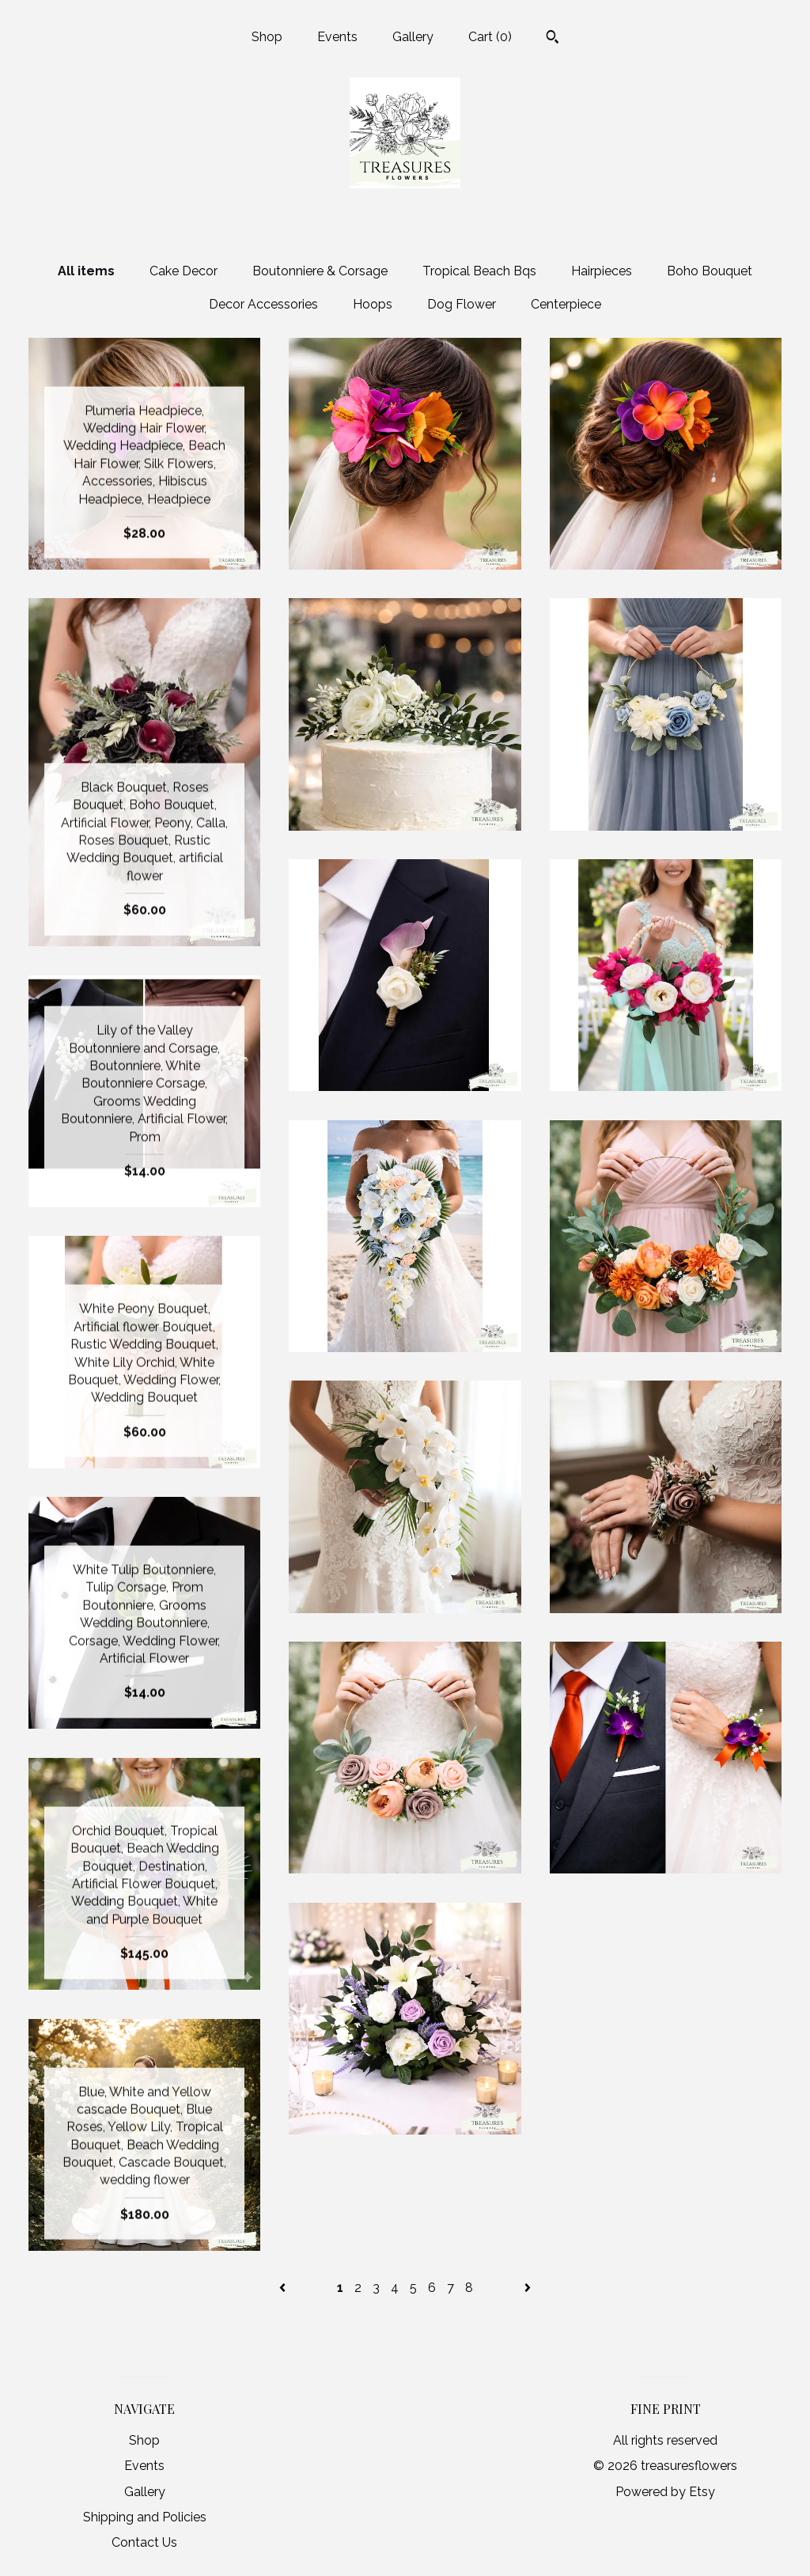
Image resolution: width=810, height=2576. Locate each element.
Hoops (372, 304)
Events (337, 36)
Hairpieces (601, 270)
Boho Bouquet (709, 270)
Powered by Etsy (665, 2491)
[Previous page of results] (284, 2287)
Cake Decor (184, 270)
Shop (267, 36)
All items (86, 270)
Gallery (412, 36)
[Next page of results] (528, 2287)
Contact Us (144, 2542)
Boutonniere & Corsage (320, 270)
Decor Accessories (263, 304)
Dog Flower (461, 304)
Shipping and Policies (144, 2517)
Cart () (490, 36)
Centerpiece (566, 304)
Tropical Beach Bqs (479, 270)
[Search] (552, 38)
